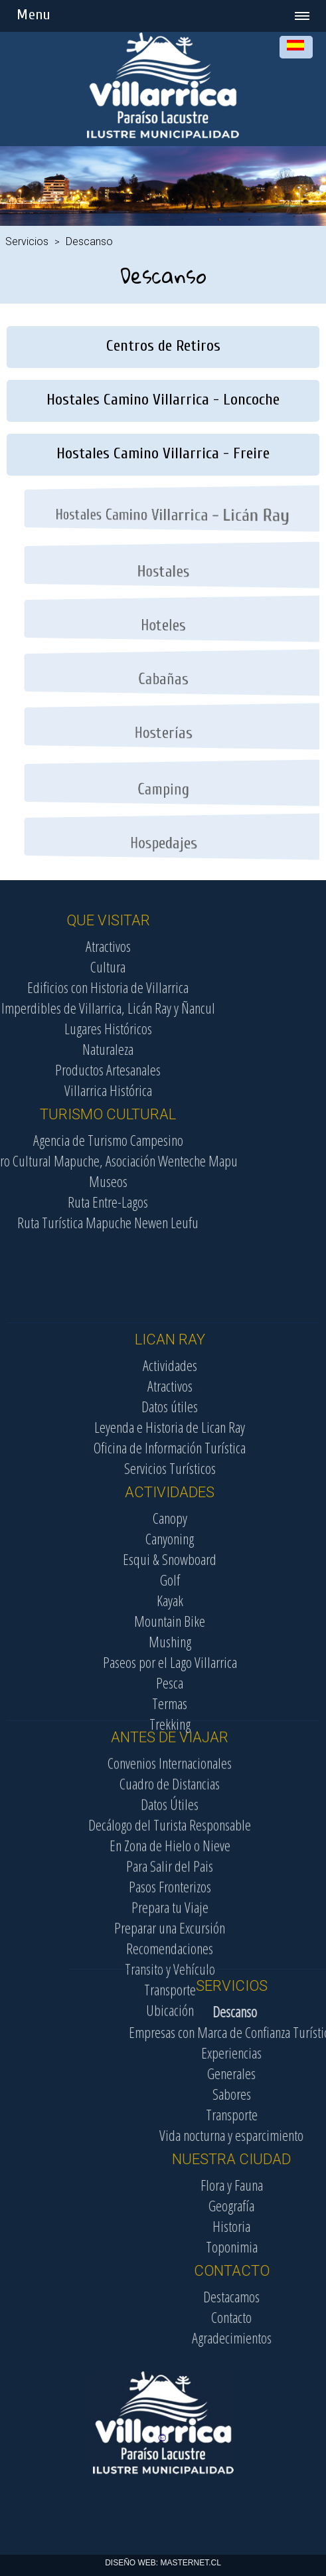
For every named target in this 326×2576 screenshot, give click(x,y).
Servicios (26, 241)
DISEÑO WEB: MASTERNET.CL (163, 2562)
